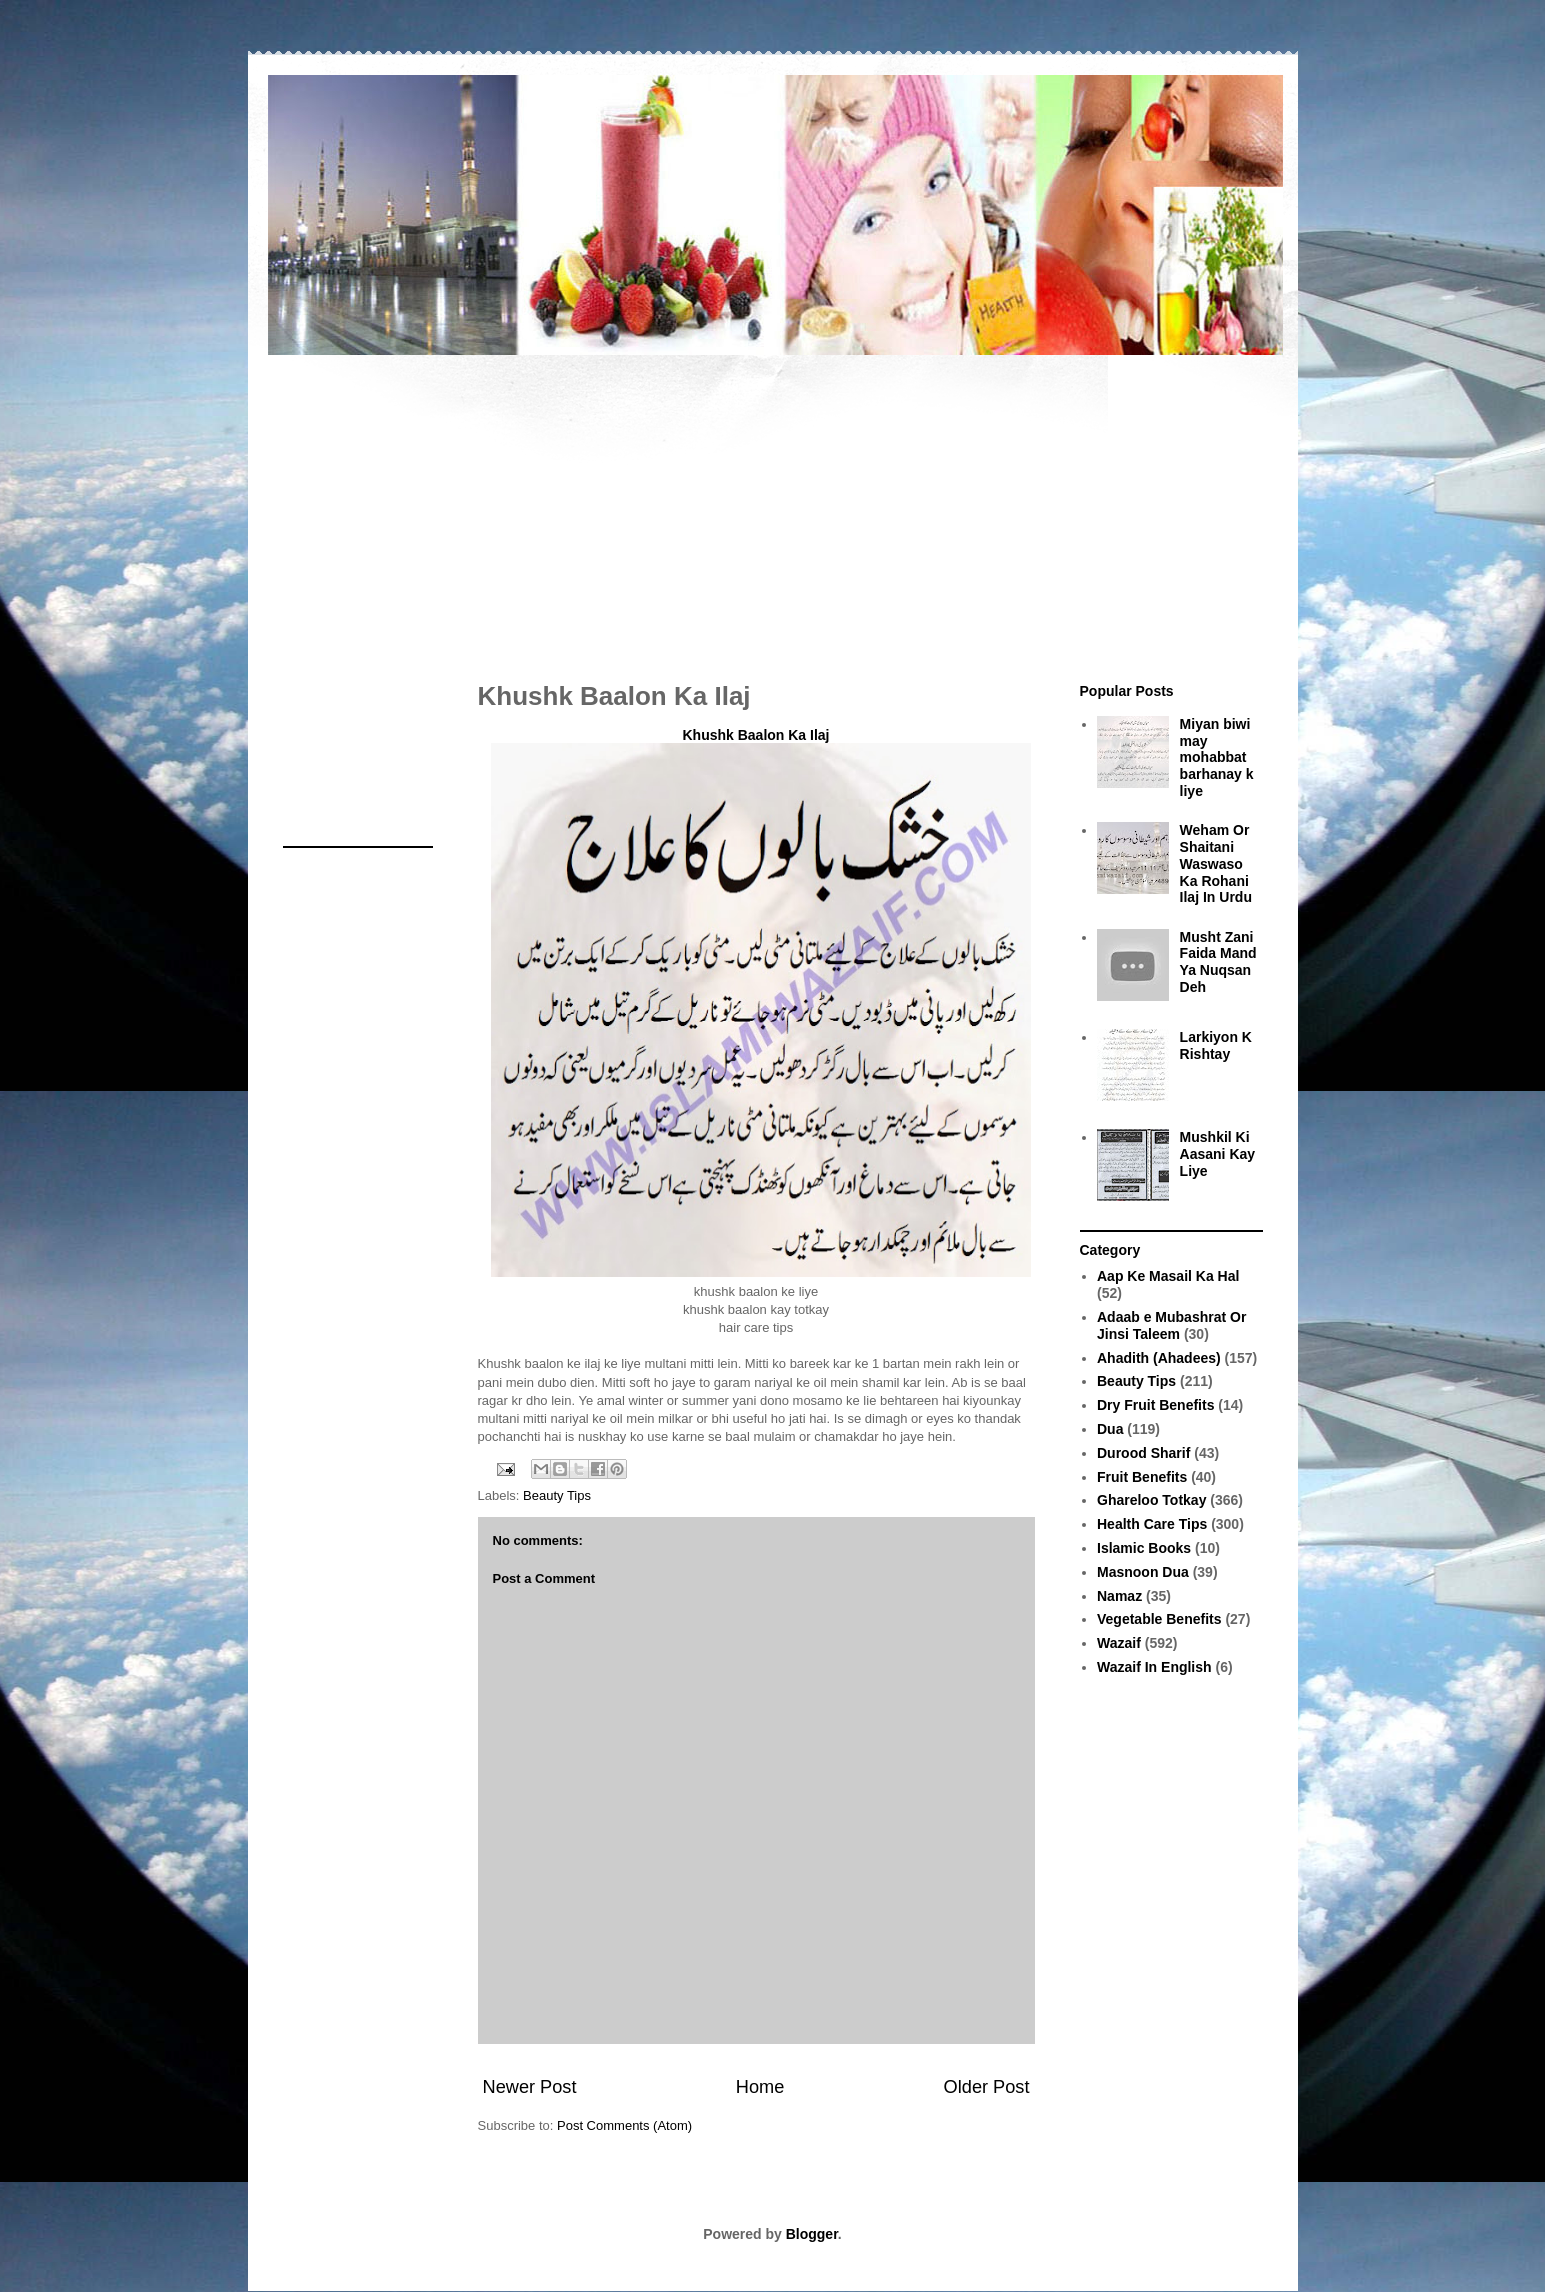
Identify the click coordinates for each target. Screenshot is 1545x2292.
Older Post (987, 2087)
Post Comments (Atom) (624, 2125)
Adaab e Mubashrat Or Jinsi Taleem (1171, 1325)
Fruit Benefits (1142, 1477)
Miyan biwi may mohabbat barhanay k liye (1217, 757)
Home (760, 2087)
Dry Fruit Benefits (1155, 1405)
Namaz (1119, 1596)
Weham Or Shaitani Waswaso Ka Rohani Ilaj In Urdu (1216, 863)
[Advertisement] (773, 508)
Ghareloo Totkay (1151, 1500)
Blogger (812, 2234)
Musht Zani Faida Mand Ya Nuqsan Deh (1218, 962)
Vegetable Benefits (1159, 1619)
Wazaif (1119, 1643)
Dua (1110, 1429)
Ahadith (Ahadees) (1159, 1358)
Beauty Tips (557, 1495)
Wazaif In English (1154, 1667)
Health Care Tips (1152, 1524)
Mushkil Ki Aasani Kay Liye (1217, 1154)
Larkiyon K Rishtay (1216, 1045)
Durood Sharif (1143, 1453)
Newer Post (530, 2087)
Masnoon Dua (1143, 1572)
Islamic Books (1144, 1548)
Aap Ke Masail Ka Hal (1168, 1276)
